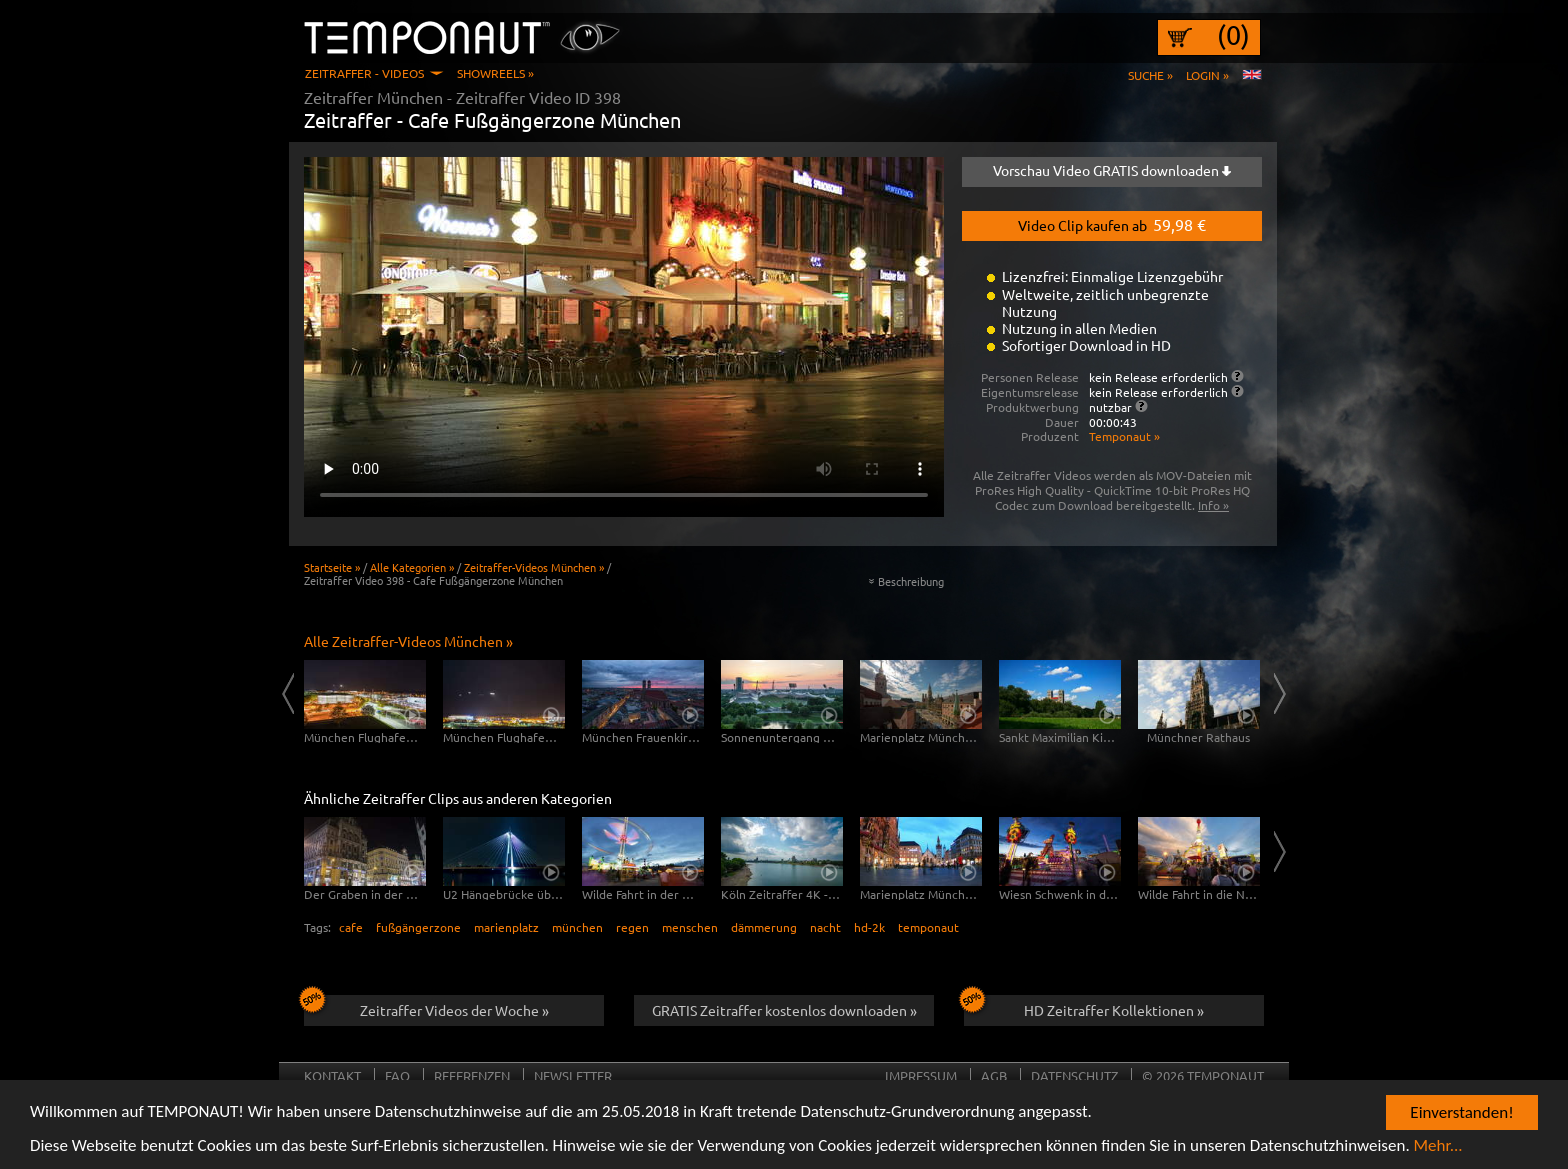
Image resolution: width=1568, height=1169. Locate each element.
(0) (1233, 35)
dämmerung (764, 927)
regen (632, 927)
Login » (1207, 75)
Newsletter (573, 1075)
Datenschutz (1074, 1075)
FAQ (397, 1075)
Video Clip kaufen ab (1112, 224)
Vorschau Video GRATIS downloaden (1112, 170)
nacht (825, 927)
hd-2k (869, 927)
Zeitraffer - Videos (364, 73)
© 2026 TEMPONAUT (1203, 1075)
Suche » (1150, 75)
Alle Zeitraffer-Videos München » (408, 641)
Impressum (921, 1075)
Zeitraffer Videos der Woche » (426, 1007)
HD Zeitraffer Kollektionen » (1084, 1007)
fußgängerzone (418, 927)
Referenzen (472, 1075)
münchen (577, 927)
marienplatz (506, 927)
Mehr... (1438, 1149)
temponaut (928, 927)
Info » (1213, 505)
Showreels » (495, 73)
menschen (690, 927)
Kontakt (332, 1075)
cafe (351, 927)
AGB (994, 1075)
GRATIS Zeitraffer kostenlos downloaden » (784, 1010)
